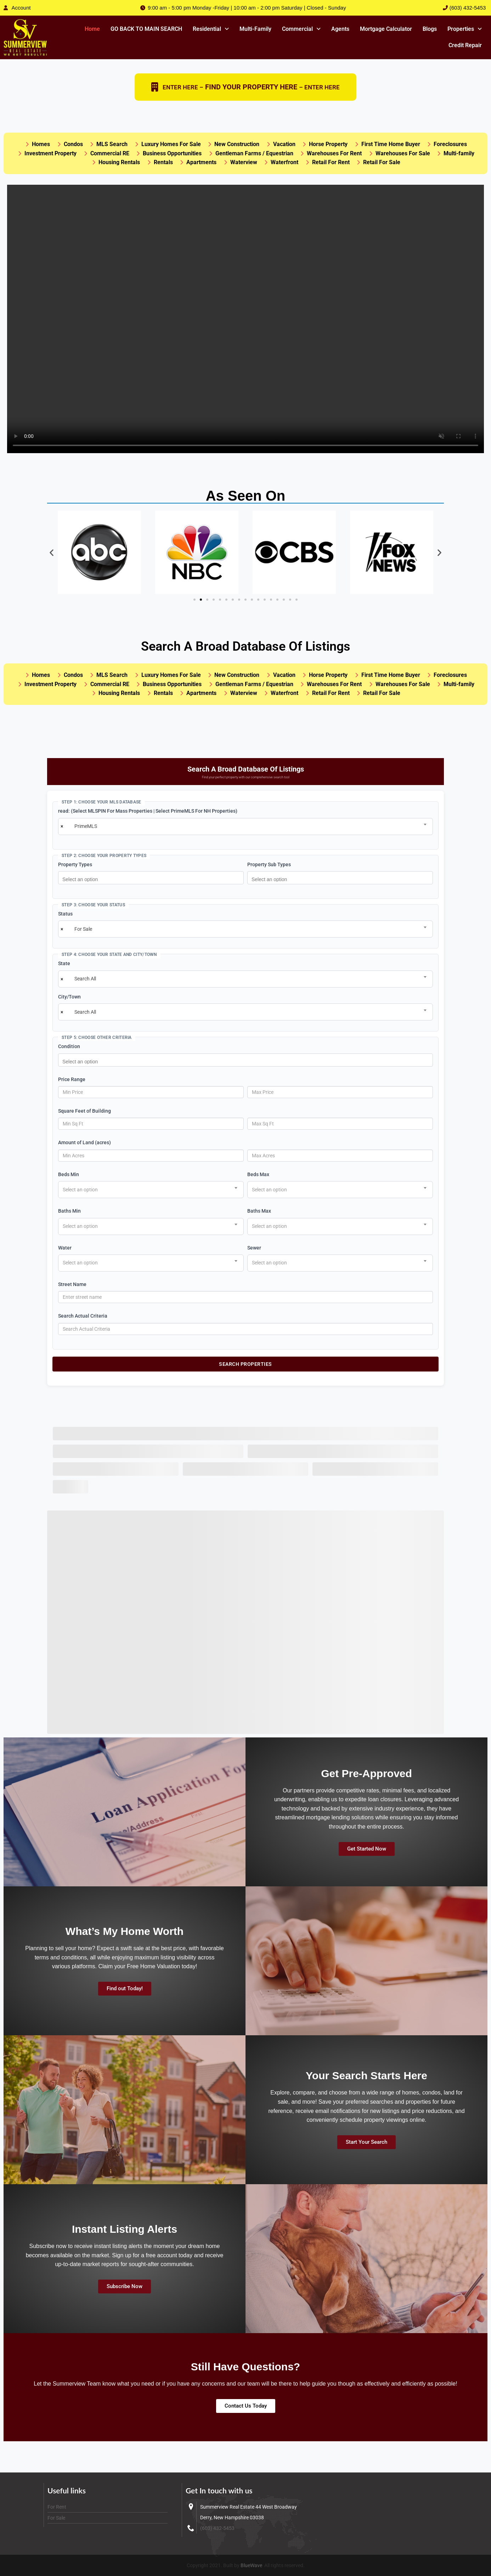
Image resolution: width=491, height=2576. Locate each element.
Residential (211, 29)
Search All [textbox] (85, 979)
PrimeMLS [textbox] (85, 826)
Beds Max (258, 1175)
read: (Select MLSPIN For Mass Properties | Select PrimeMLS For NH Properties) (147, 811)
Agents (340, 29)
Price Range (71, 1079)
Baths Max (259, 1211)
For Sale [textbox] (83, 929)
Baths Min (69, 1211)
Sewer (254, 1248)
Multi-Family (255, 29)
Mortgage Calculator (386, 29)
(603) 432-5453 (217, 2528)
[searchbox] (152, 879)
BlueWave (251, 2565)
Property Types (75, 864)
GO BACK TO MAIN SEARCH (146, 29)
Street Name (72, 1284)
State (64, 964)
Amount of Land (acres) (84, 1143)
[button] (210, 29)
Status (65, 914)
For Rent (56, 2507)
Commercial (301, 29)
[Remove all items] (60, 826)
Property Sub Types (269, 864)
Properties (464, 29)
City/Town (69, 997)
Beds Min (68, 1175)
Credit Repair (465, 45)
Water (65, 1248)
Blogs (430, 29)
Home (92, 29)
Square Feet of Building (84, 1111)
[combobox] (245, 826)
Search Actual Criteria (82, 1316)
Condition (69, 1047)
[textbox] (81, 1190)
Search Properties (245, 1364)
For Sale (56, 2518)
